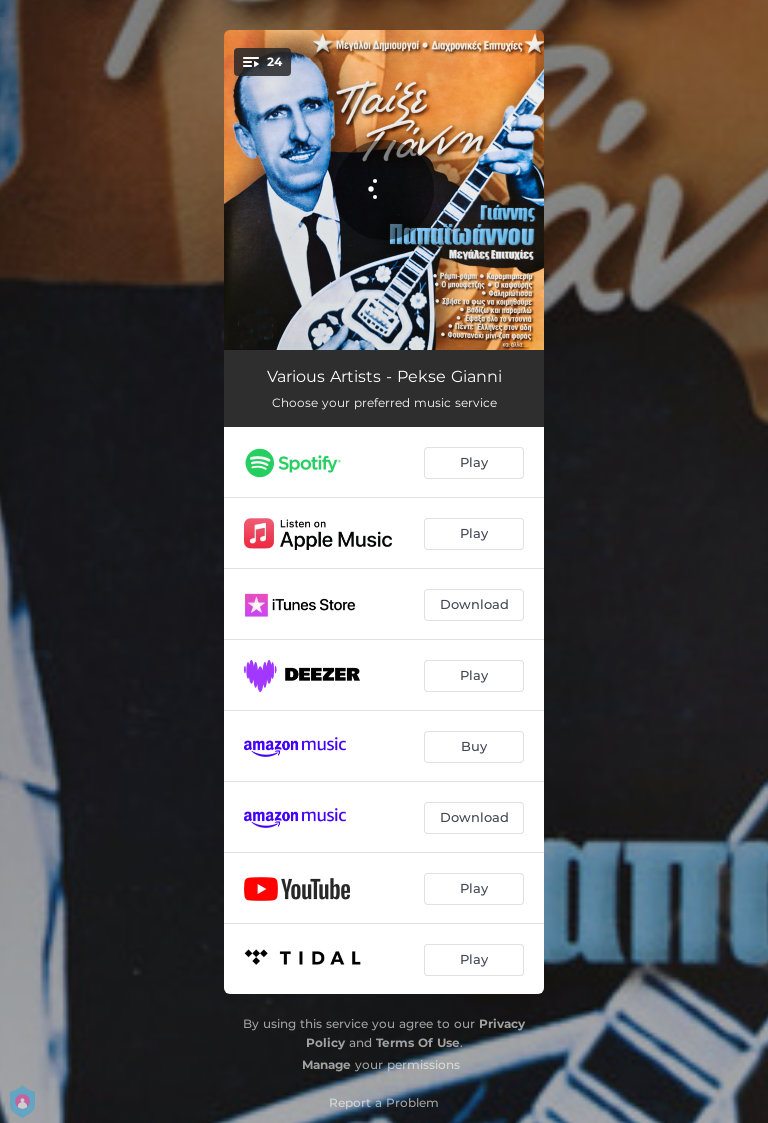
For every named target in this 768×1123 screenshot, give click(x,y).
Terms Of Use (418, 1042)
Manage (326, 1064)
